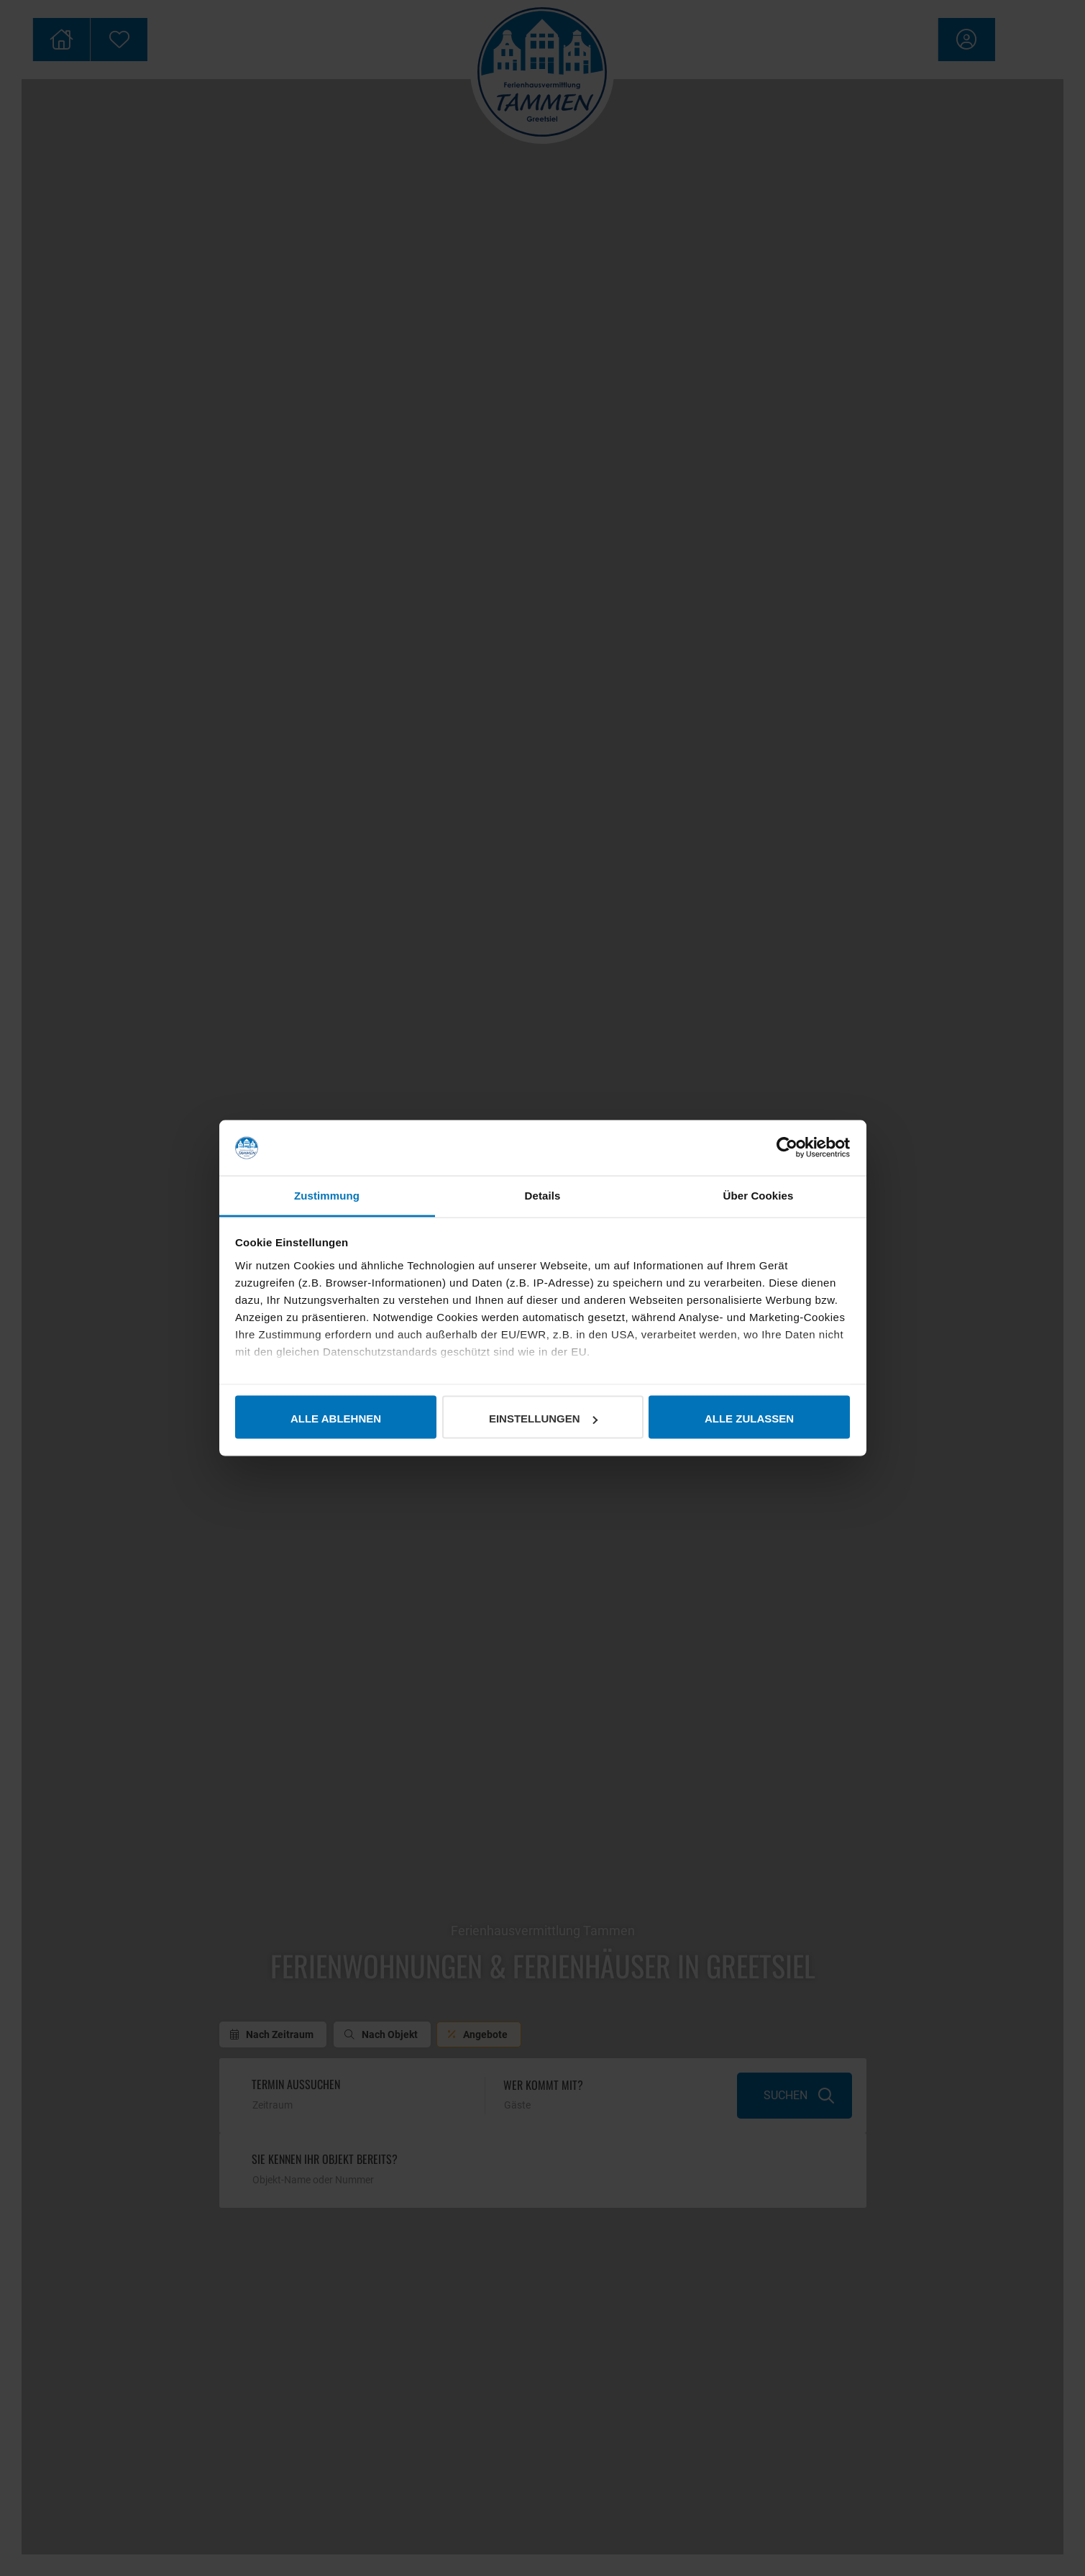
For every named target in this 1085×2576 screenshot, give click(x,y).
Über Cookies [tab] (758, 1195)
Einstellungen (543, 1418)
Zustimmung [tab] (327, 1195)
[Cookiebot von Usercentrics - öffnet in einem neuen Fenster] (787, 1148)
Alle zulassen (749, 1418)
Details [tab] (543, 1195)
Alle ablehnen (335, 1418)
